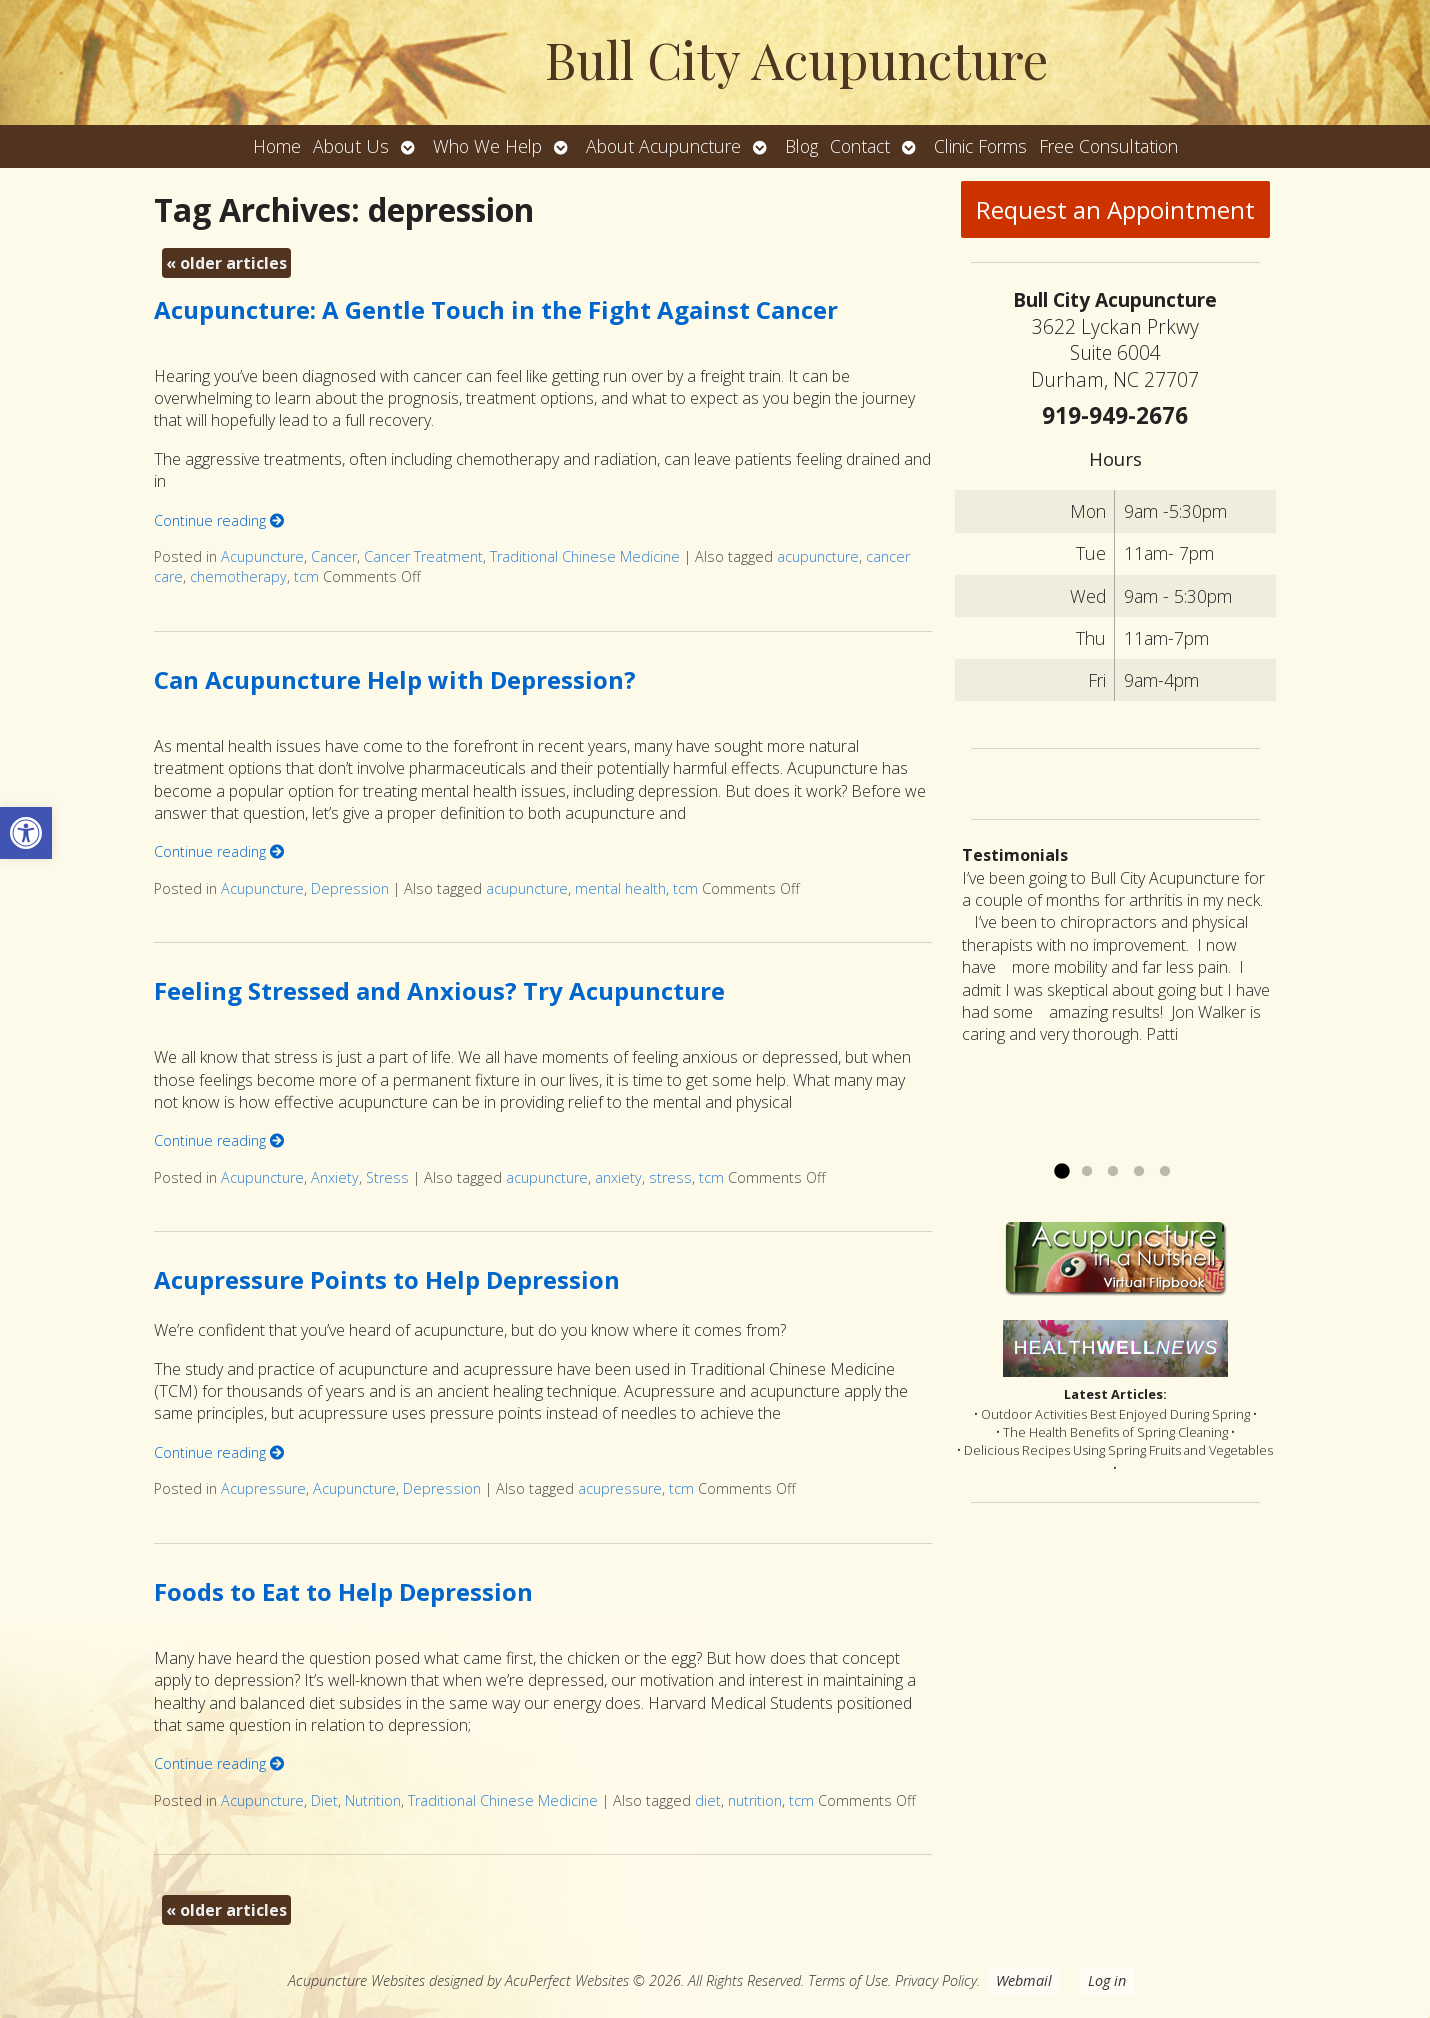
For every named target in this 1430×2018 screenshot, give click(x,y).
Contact (860, 146)
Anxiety (335, 1177)
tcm (306, 576)
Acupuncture (262, 556)
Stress (387, 1177)
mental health (620, 888)
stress (670, 1177)
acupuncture (818, 556)
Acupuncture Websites (356, 1980)
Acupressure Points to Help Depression (387, 1279)
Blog (801, 146)
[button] (26, 833)
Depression (350, 888)
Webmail (1024, 1980)
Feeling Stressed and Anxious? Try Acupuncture (439, 990)
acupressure (620, 1488)
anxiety (618, 1177)
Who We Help (487, 146)
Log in (1107, 1980)
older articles (226, 263)
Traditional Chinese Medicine (585, 556)
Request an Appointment (1115, 209)
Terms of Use (848, 1980)
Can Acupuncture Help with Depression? (395, 679)
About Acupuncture (663, 146)
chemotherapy (238, 576)
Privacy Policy (936, 1980)
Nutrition (373, 1800)
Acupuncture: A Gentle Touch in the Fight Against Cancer (496, 309)
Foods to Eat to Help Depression (343, 1591)
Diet (324, 1800)
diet (708, 1800)
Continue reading (219, 520)
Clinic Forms (980, 146)
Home (277, 146)
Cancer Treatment (423, 556)
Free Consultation (1108, 146)
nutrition (755, 1800)
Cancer (334, 556)
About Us (351, 146)
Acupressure (263, 1488)
